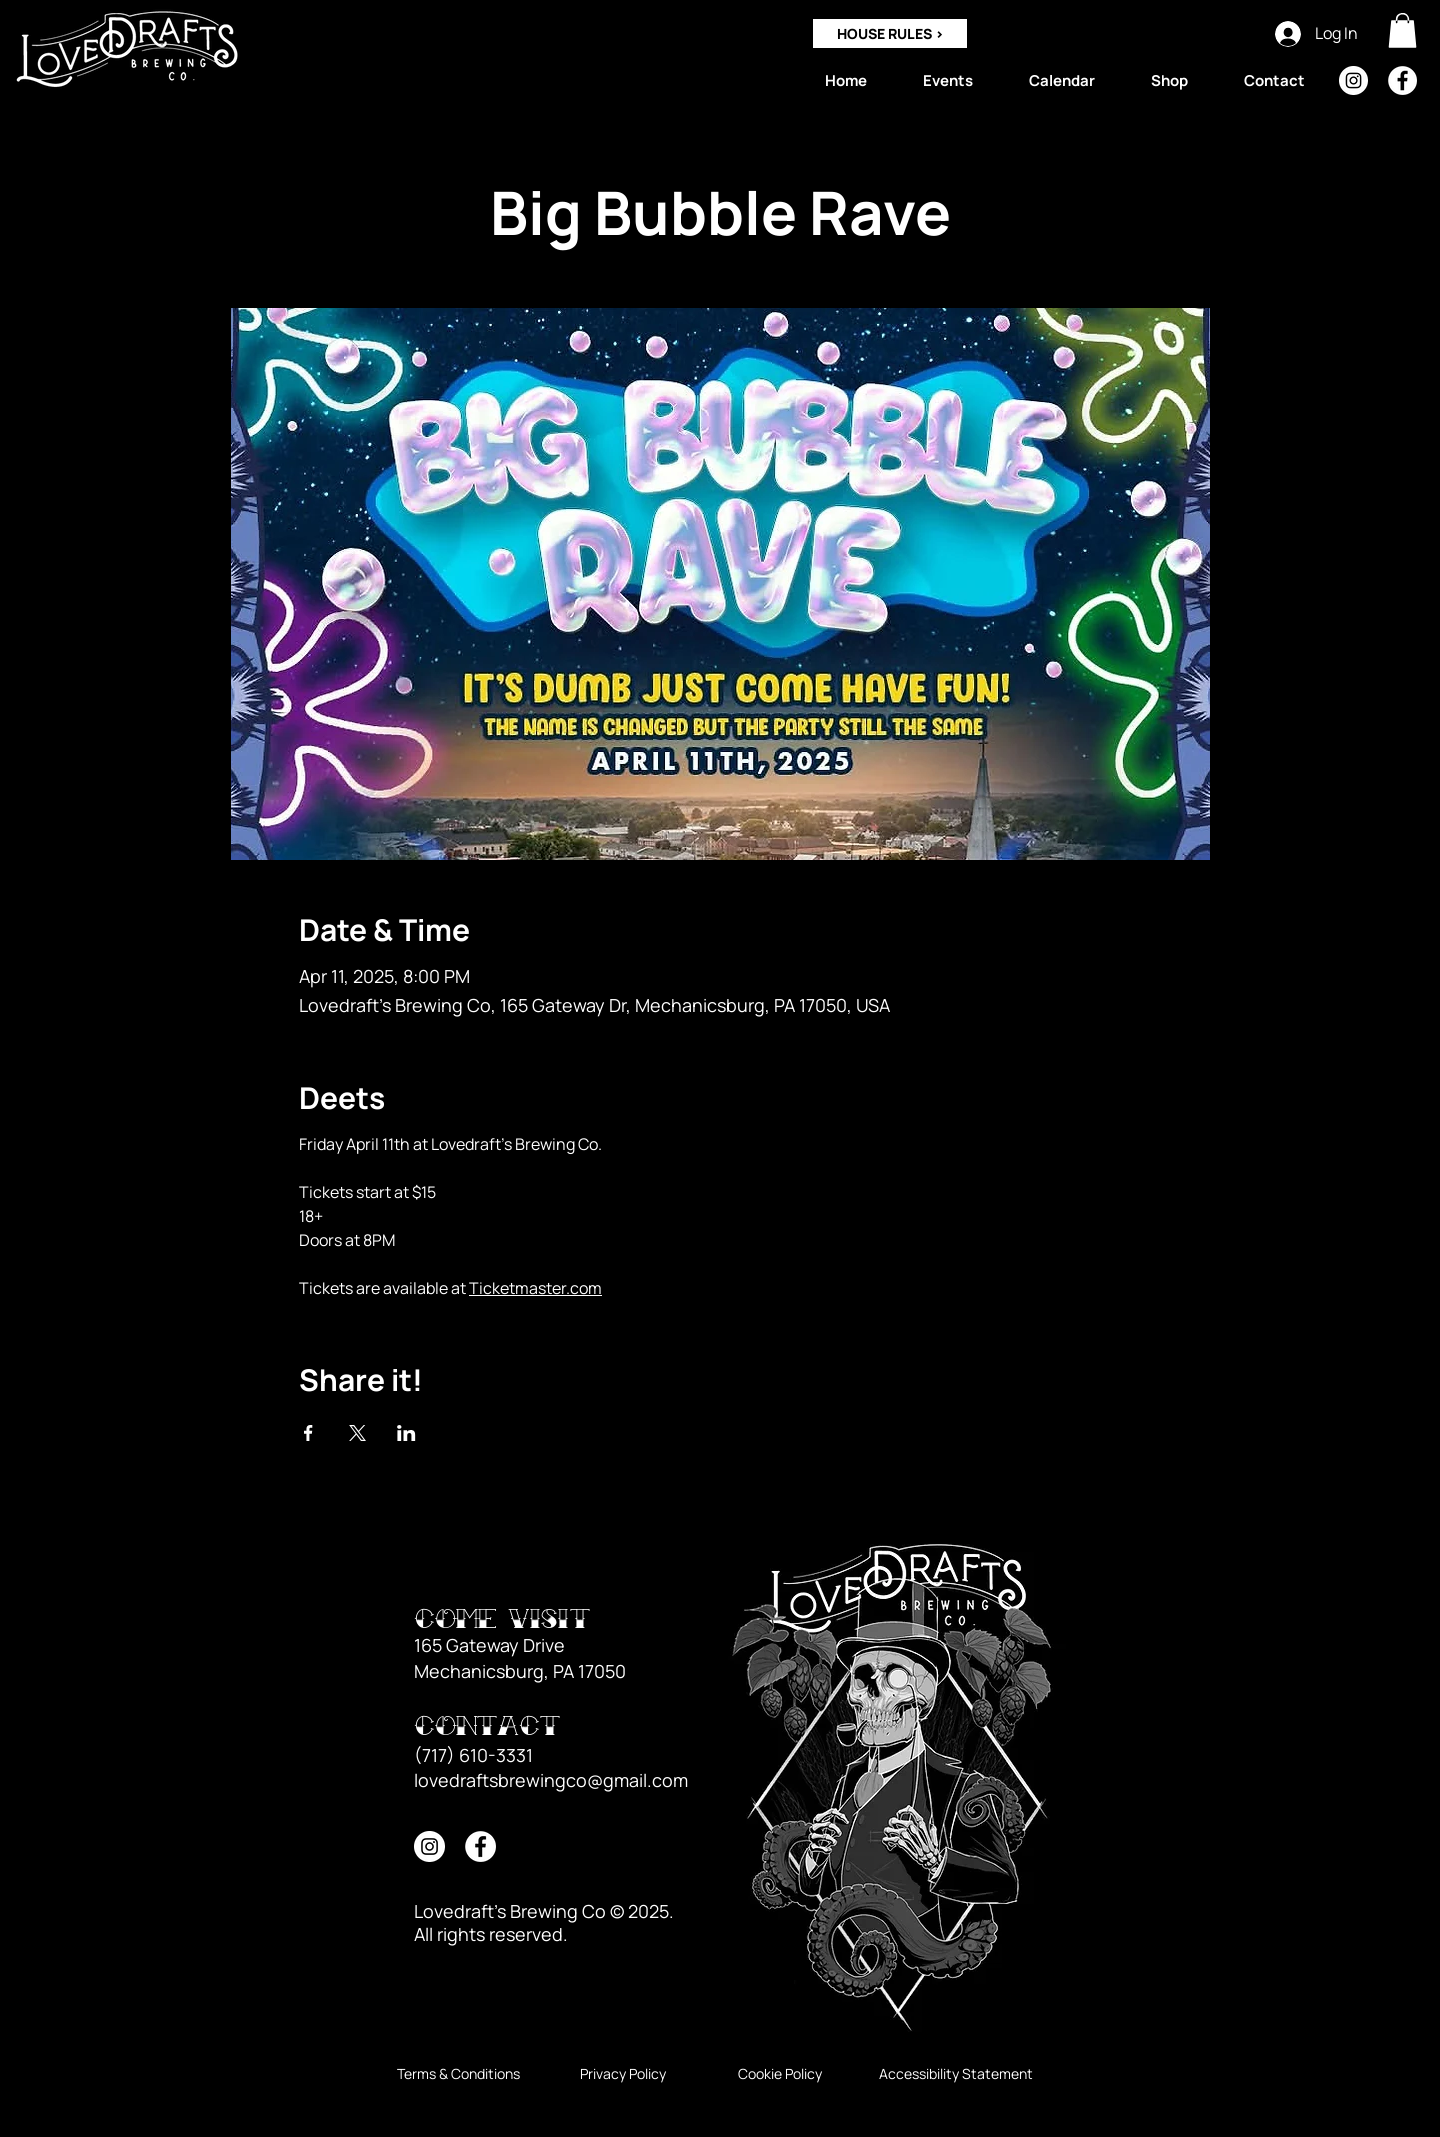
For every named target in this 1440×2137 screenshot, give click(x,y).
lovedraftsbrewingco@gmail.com (551, 1780)
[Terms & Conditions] (458, 2074)
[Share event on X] (357, 1433)
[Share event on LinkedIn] (406, 1433)
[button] (1402, 30)
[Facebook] (1402, 80)
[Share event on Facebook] (308, 1433)
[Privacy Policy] (622, 2074)
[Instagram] (1353, 80)
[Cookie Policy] (779, 2074)
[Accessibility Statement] (956, 2074)
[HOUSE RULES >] (890, 33)
